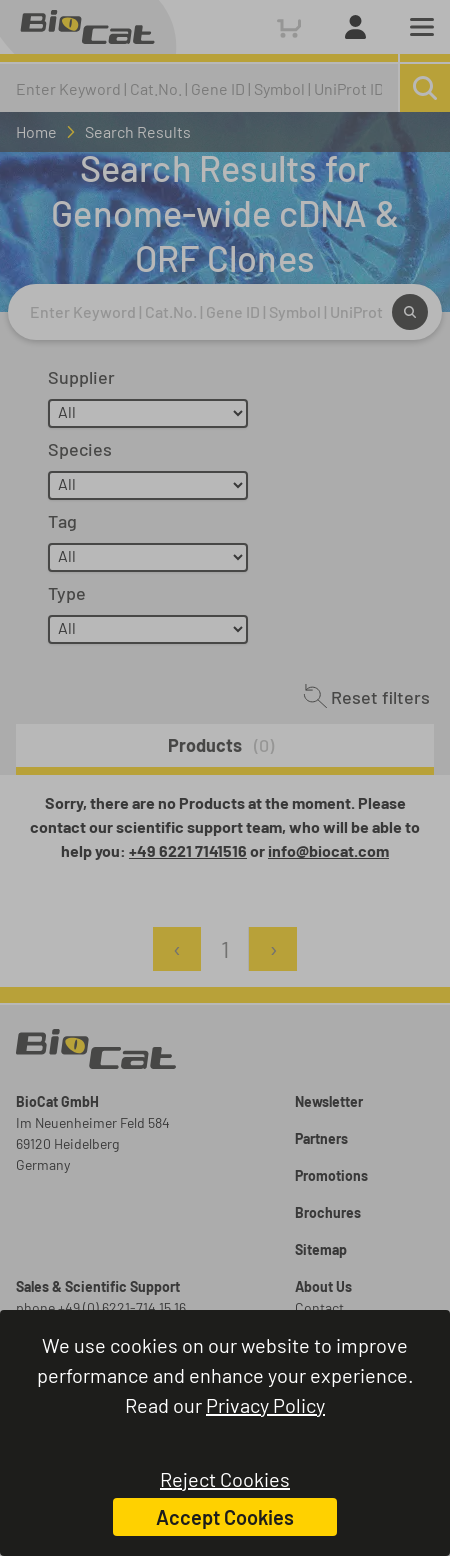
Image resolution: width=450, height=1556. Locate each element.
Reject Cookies (225, 1479)
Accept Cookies (225, 1517)
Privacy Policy (265, 1405)
